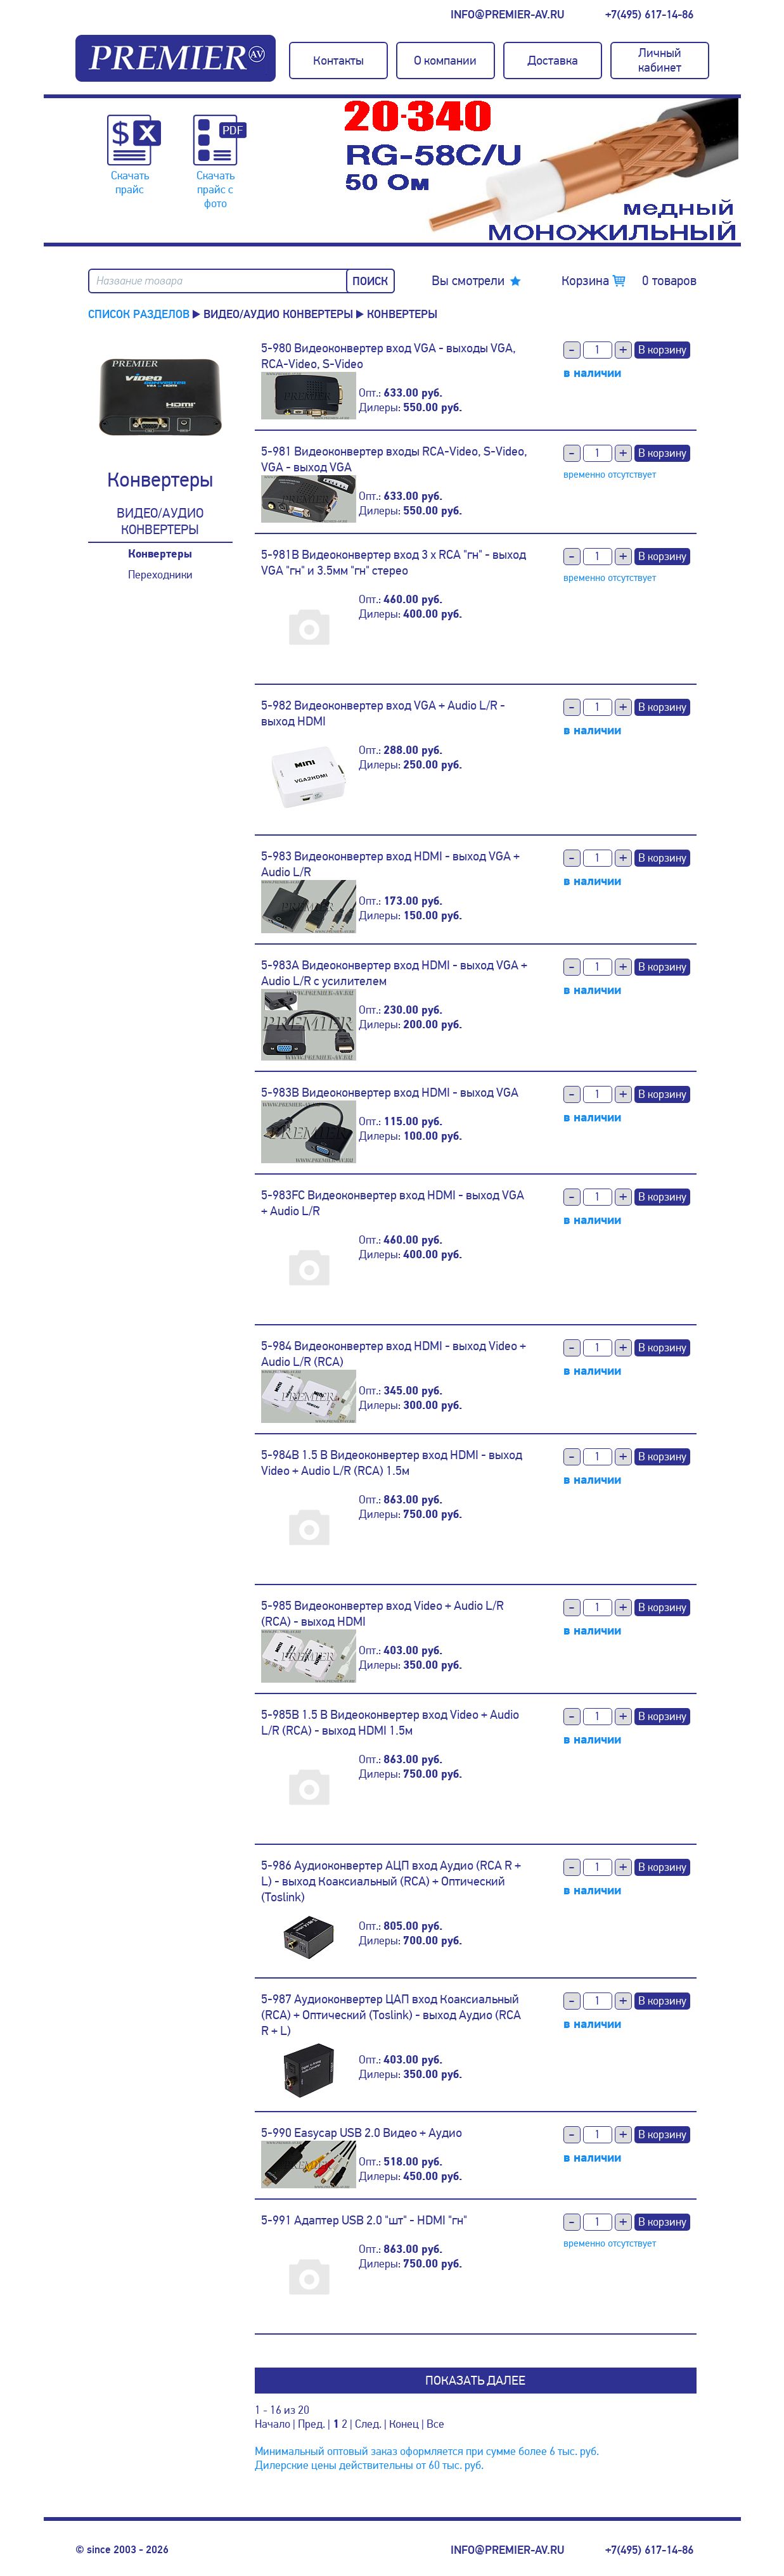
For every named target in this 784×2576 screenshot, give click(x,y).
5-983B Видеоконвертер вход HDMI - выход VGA (389, 1092)
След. (368, 2424)
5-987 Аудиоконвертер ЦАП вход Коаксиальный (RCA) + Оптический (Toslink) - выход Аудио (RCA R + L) (391, 2015)
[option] (541, 170)
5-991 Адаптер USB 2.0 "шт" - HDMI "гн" (364, 2220)
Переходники (160, 575)
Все (435, 2424)
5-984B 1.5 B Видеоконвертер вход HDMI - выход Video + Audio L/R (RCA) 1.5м (391, 1463)
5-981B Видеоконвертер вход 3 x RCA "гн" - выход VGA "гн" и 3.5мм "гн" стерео (393, 562)
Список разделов (139, 314)
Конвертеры (160, 554)
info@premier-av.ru (507, 15)
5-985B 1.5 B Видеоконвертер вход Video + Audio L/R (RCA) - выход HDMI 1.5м (390, 1722)
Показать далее (475, 2380)
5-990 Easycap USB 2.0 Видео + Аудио (361, 2133)
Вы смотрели (468, 280)
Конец (404, 2424)
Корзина (629, 280)
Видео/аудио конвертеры (278, 314)
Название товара (139, 281)
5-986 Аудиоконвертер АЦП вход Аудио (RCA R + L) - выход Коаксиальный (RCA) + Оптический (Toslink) (391, 1881)
